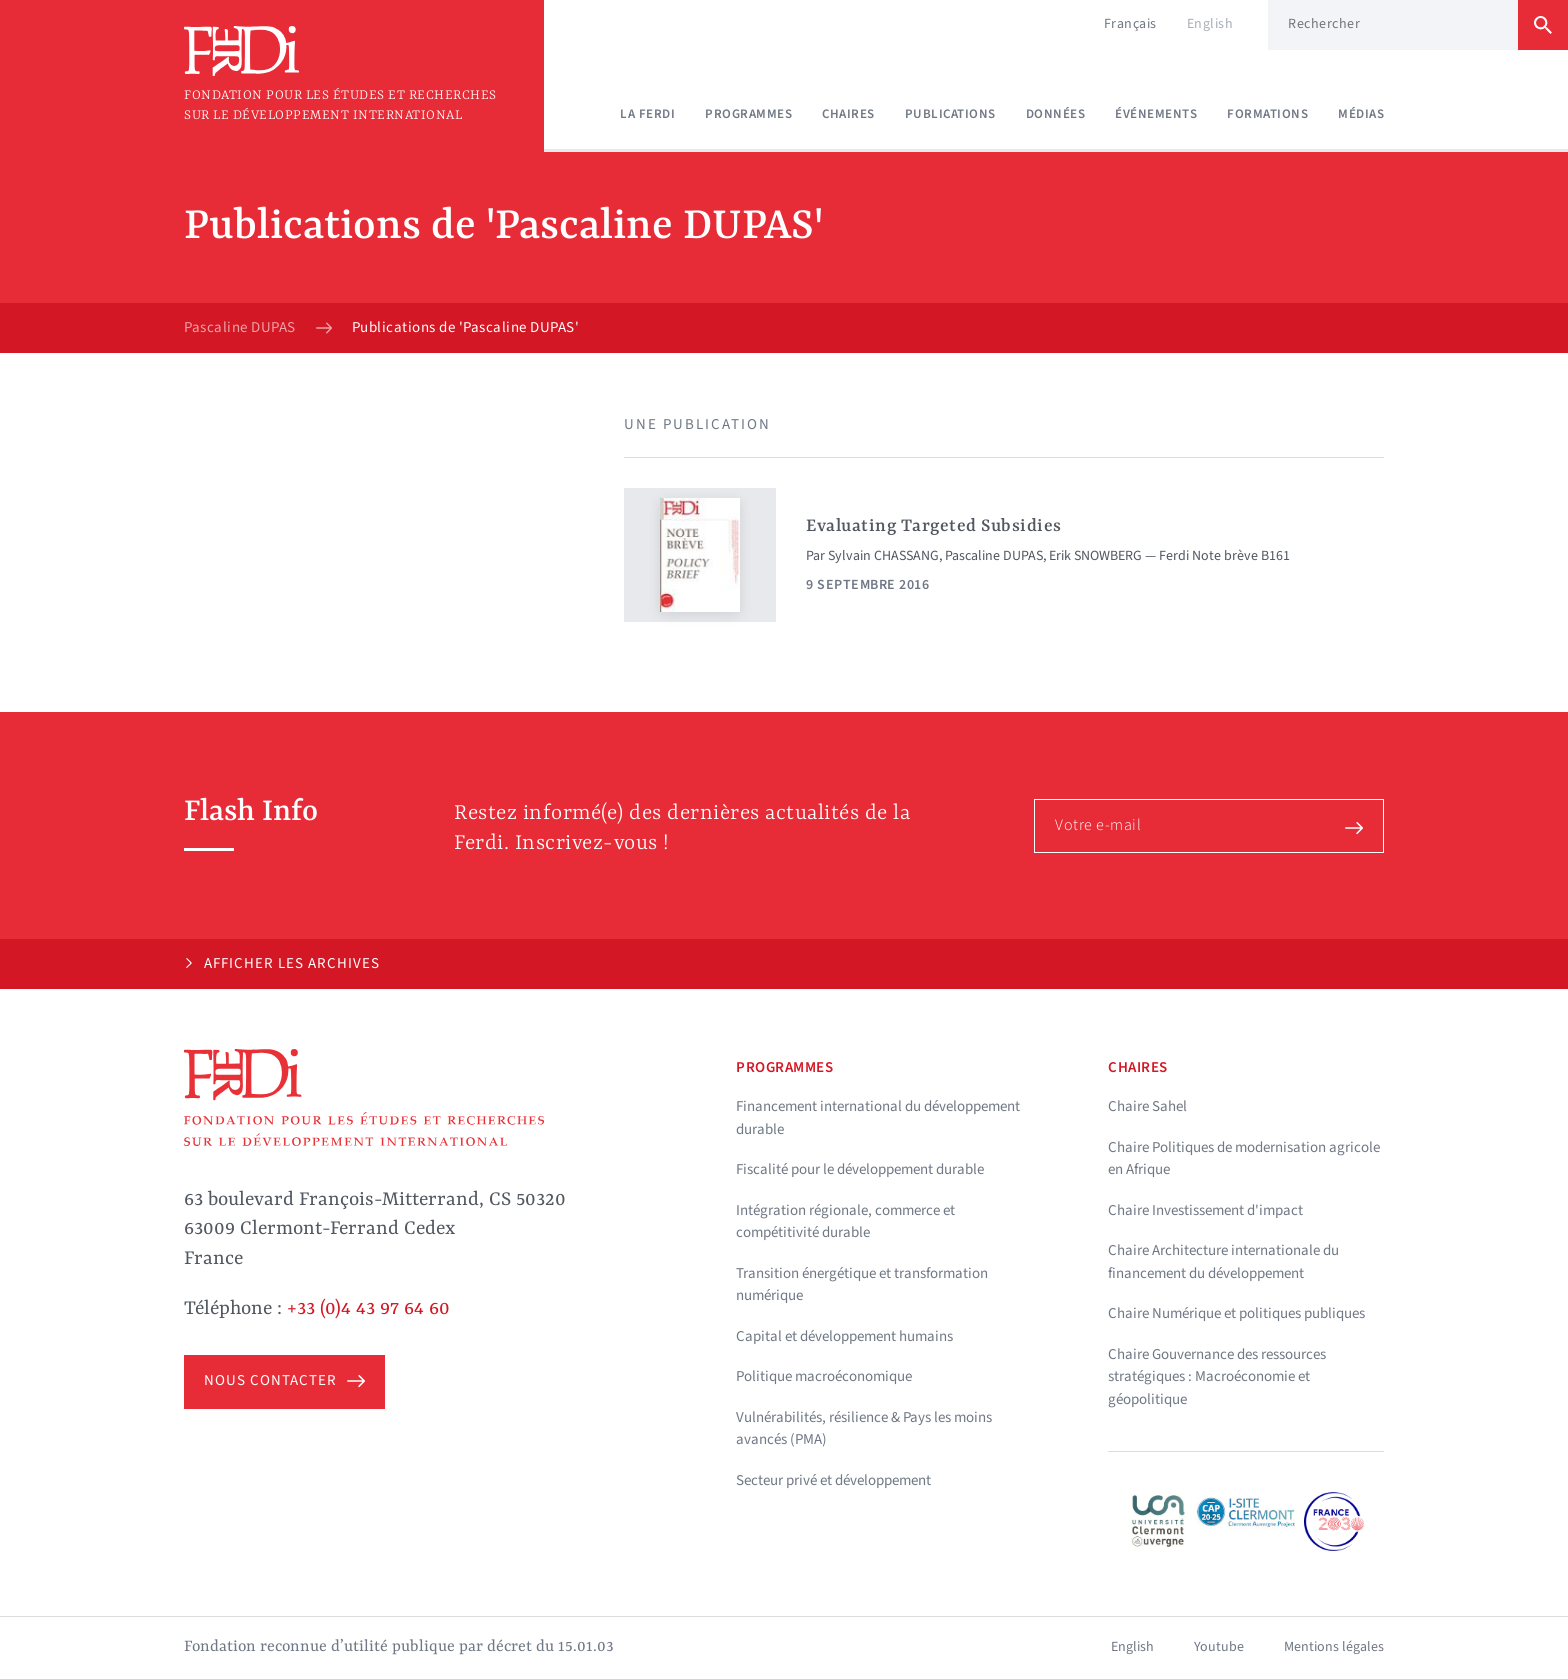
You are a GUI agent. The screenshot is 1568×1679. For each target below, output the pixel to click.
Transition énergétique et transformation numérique (862, 1285)
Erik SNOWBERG (1095, 556)
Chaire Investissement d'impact (1205, 1210)
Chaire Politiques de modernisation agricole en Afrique (1244, 1159)
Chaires (848, 114)
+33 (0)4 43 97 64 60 (368, 1309)
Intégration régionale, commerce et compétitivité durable (845, 1222)
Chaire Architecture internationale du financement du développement (1223, 1262)
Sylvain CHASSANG (883, 556)
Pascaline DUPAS (240, 328)
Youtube (1219, 1647)
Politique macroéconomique (824, 1376)
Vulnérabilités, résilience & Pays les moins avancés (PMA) (864, 1429)
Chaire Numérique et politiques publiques (1236, 1313)
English (1210, 24)
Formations (1267, 114)
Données (1056, 114)
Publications (950, 114)
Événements (1156, 114)
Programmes (748, 114)
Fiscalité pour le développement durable (860, 1169)
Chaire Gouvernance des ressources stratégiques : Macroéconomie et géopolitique (1217, 1377)
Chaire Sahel (1147, 1106)
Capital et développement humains (844, 1336)
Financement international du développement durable (878, 1118)
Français (1130, 24)
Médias (1361, 114)
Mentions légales (1334, 1647)
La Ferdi (647, 114)
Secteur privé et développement (833, 1480)
